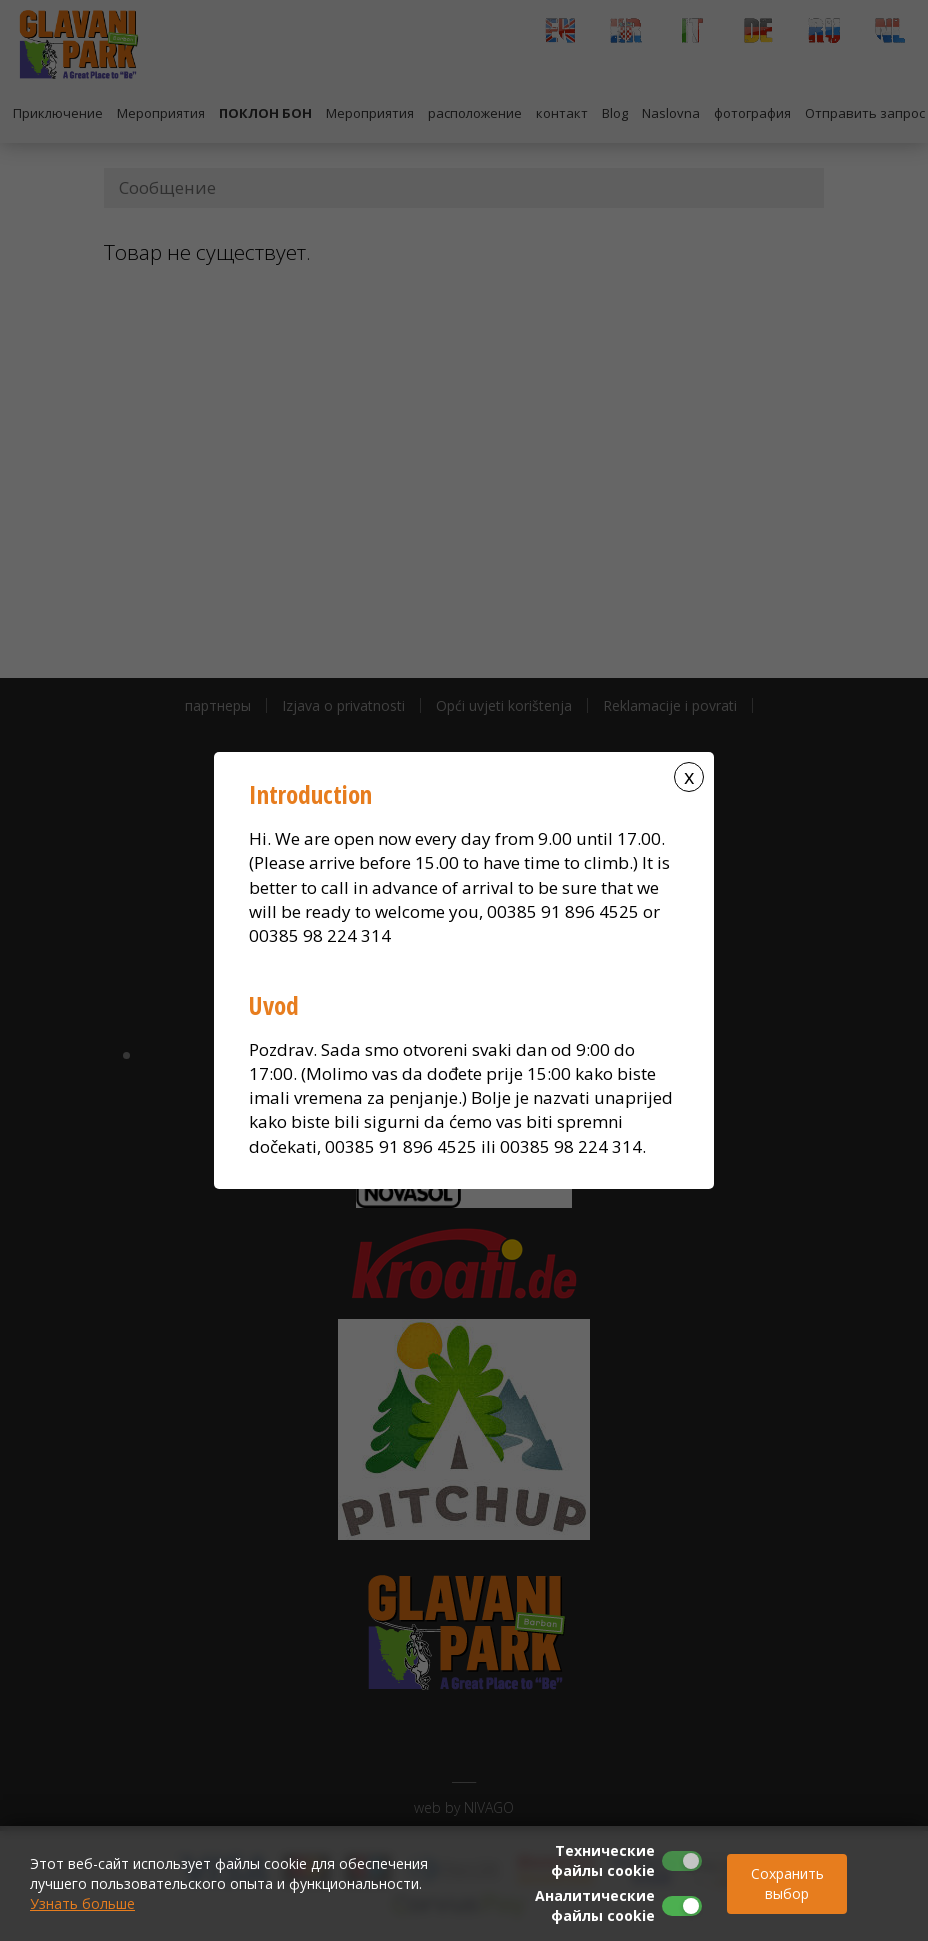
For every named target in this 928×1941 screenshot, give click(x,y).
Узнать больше (82, 1903)
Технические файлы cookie (603, 1860)
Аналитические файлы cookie (595, 1905)
